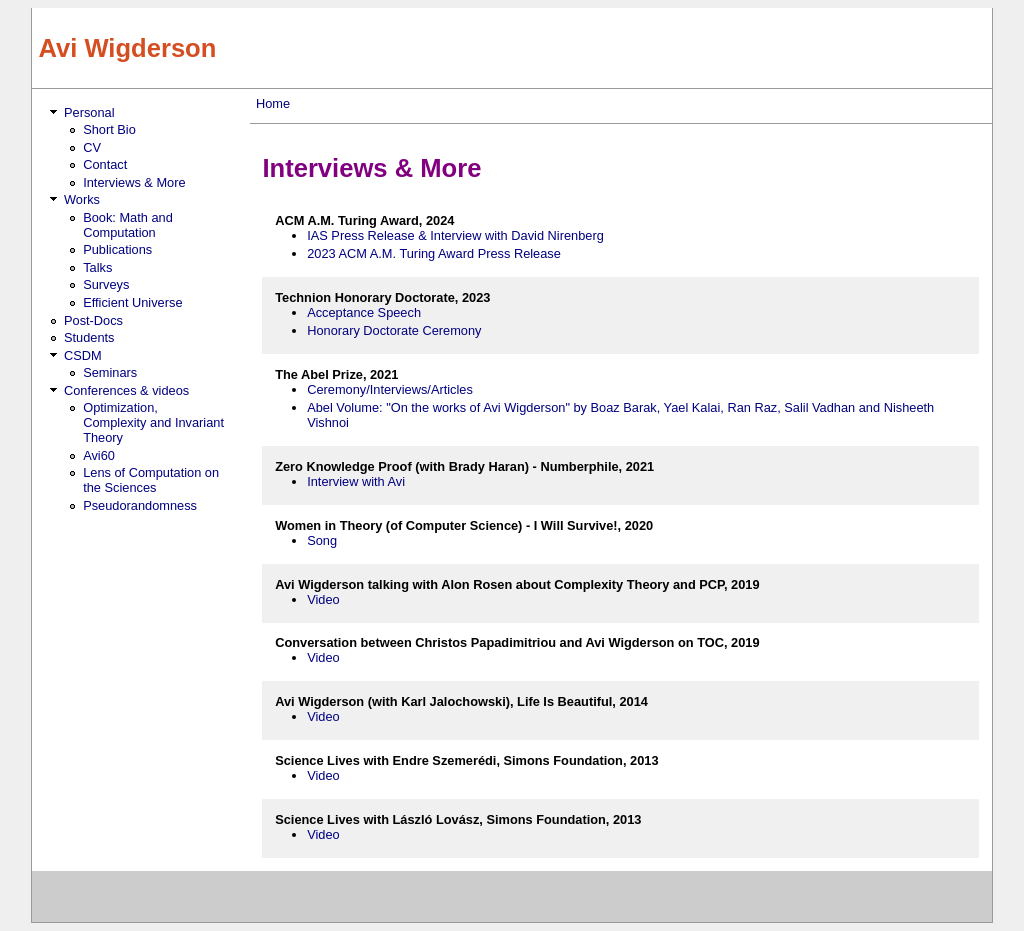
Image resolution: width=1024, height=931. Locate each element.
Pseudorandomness (140, 505)
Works (82, 199)
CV (92, 147)
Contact (105, 164)
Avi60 (99, 455)
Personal (89, 112)
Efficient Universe (132, 302)
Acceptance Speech (364, 312)
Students (89, 337)
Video (323, 599)
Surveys (106, 284)
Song (322, 540)
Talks (97, 267)
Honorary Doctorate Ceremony (394, 330)
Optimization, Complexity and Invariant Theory (153, 422)
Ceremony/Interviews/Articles (390, 389)
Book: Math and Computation (128, 225)
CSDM (83, 355)
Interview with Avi (356, 481)
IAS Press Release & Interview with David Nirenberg (455, 235)
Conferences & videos (126, 390)
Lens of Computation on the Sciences (151, 480)
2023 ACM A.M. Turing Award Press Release (434, 253)
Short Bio (109, 129)
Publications (117, 249)
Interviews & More (134, 182)
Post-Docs (93, 320)
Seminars (110, 372)
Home (273, 103)
